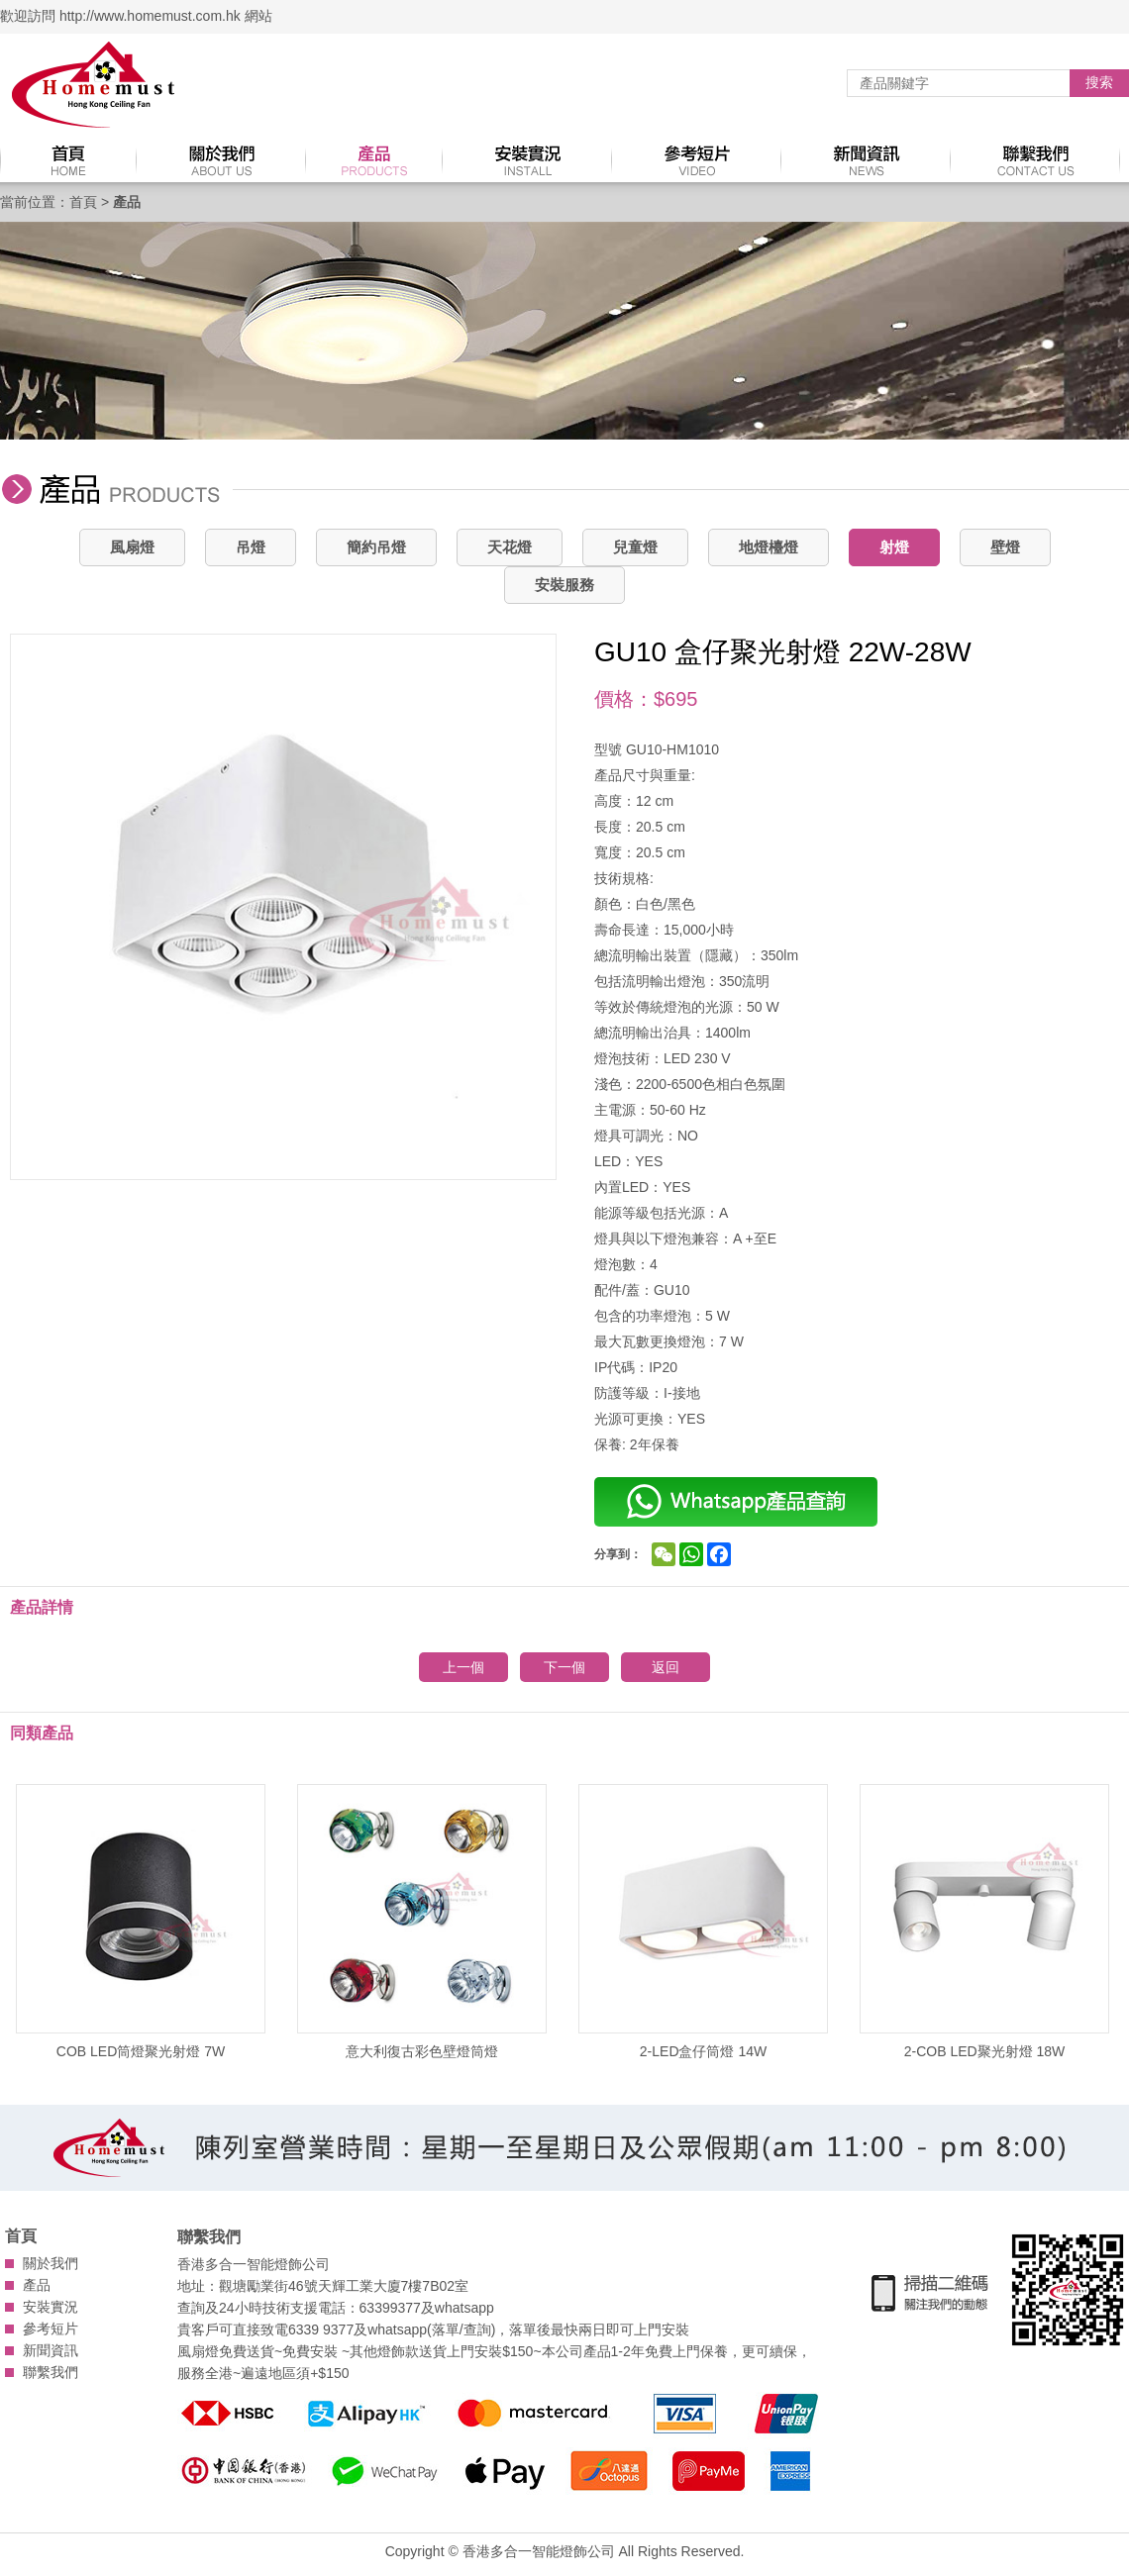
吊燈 (250, 547)
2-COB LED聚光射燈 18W (984, 1921)
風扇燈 (132, 547)
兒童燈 (635, 547)
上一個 (463, 1667)
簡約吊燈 (376, 547)
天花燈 (509, 547)
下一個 (564, 1667)
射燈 (894, 547)
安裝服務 (564, 584)
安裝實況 (50, 2307)
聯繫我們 (50, 2372)
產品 (37, 2285)
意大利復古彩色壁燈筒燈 (422, 1921)
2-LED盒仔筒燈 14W (703, 1921)
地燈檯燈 (768, 547)
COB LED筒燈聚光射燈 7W (140, 1921)
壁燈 (1005, 547)
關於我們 (50, 2263)
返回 (665, 1667)
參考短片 (50, 2328)
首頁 (83, 202)
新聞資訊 (50, 2350)
